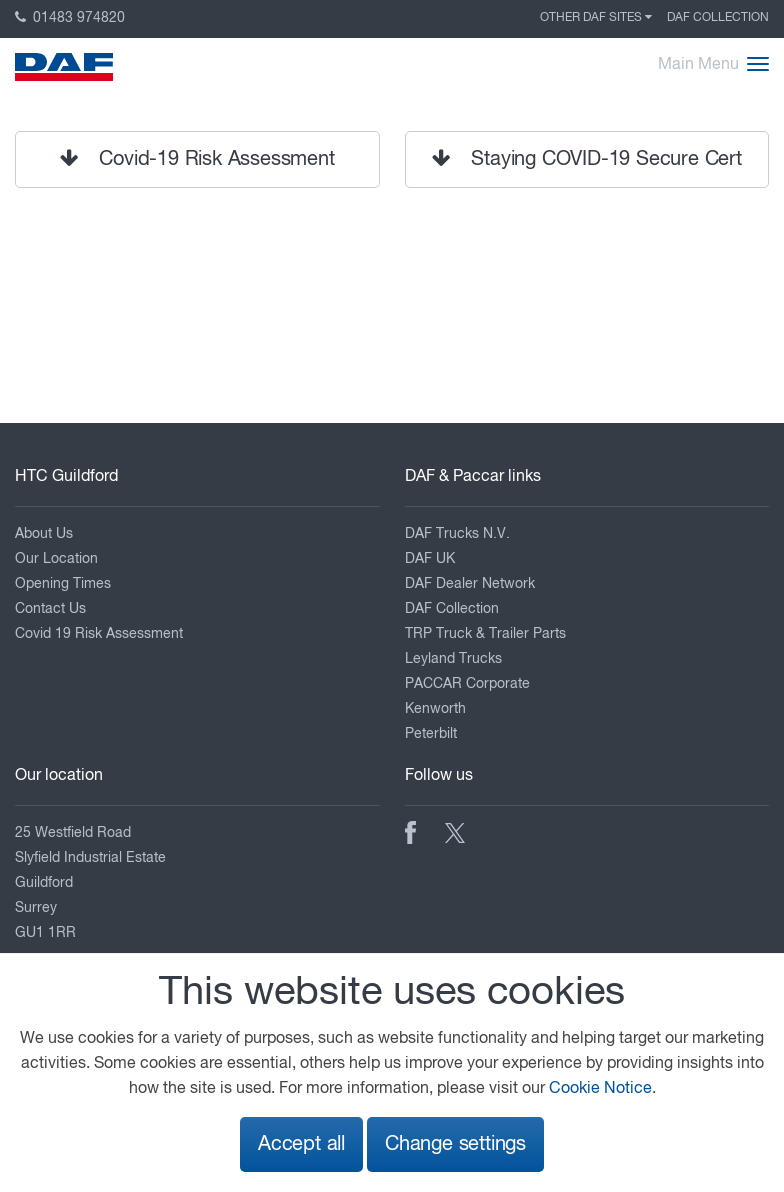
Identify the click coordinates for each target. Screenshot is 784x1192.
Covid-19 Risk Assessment (197, 159)
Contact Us (50, 609)
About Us (44, 534)
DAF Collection (718, 18)
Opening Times (63, 584)
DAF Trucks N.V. (457, 534)
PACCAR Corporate (467, 684)
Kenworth (435, 709)
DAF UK (430, 559)
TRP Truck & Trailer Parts (485, 634)
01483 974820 (70, 18)
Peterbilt (431, 734)
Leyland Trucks (453, 659)
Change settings (455, 1144)
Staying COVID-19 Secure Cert (587, 159)
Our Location (56, 559)
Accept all (301, 1144)
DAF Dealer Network (470, 584)
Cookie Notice (600, 1089)
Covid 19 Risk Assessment (99, 634)
